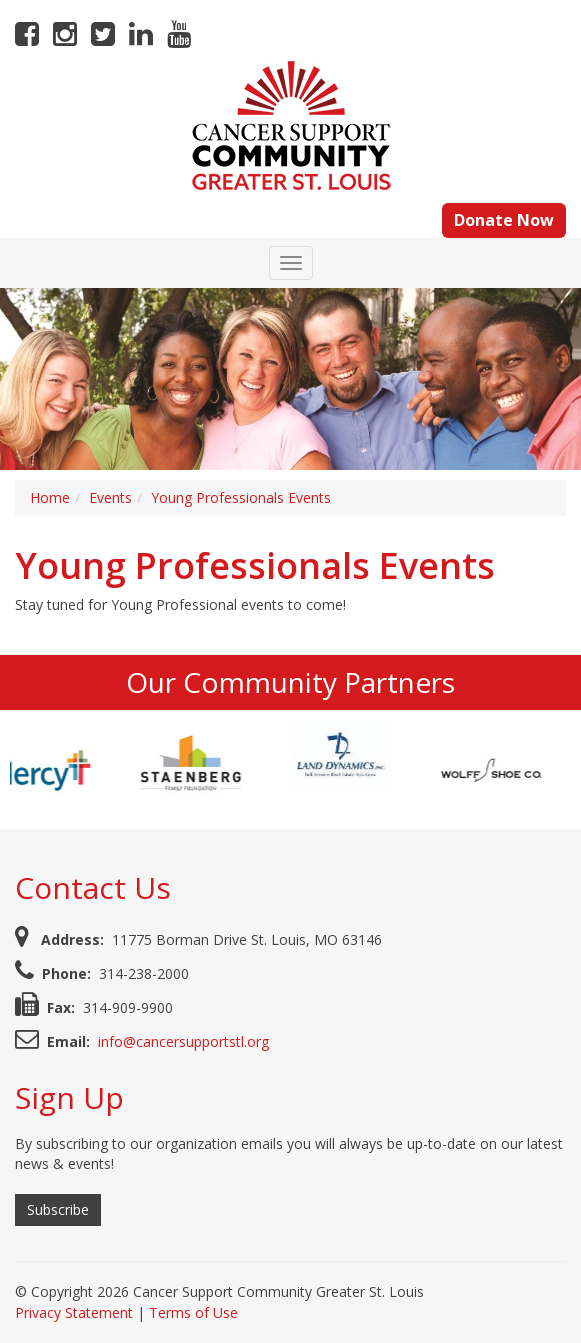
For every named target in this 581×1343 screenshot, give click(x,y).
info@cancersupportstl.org (183, 1041)
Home (50, 497)
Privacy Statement (74, 1312)
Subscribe (58, 1209)
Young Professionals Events (241, 497)
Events (110, 497)
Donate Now (504, 220)
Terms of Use (193, 1312)
